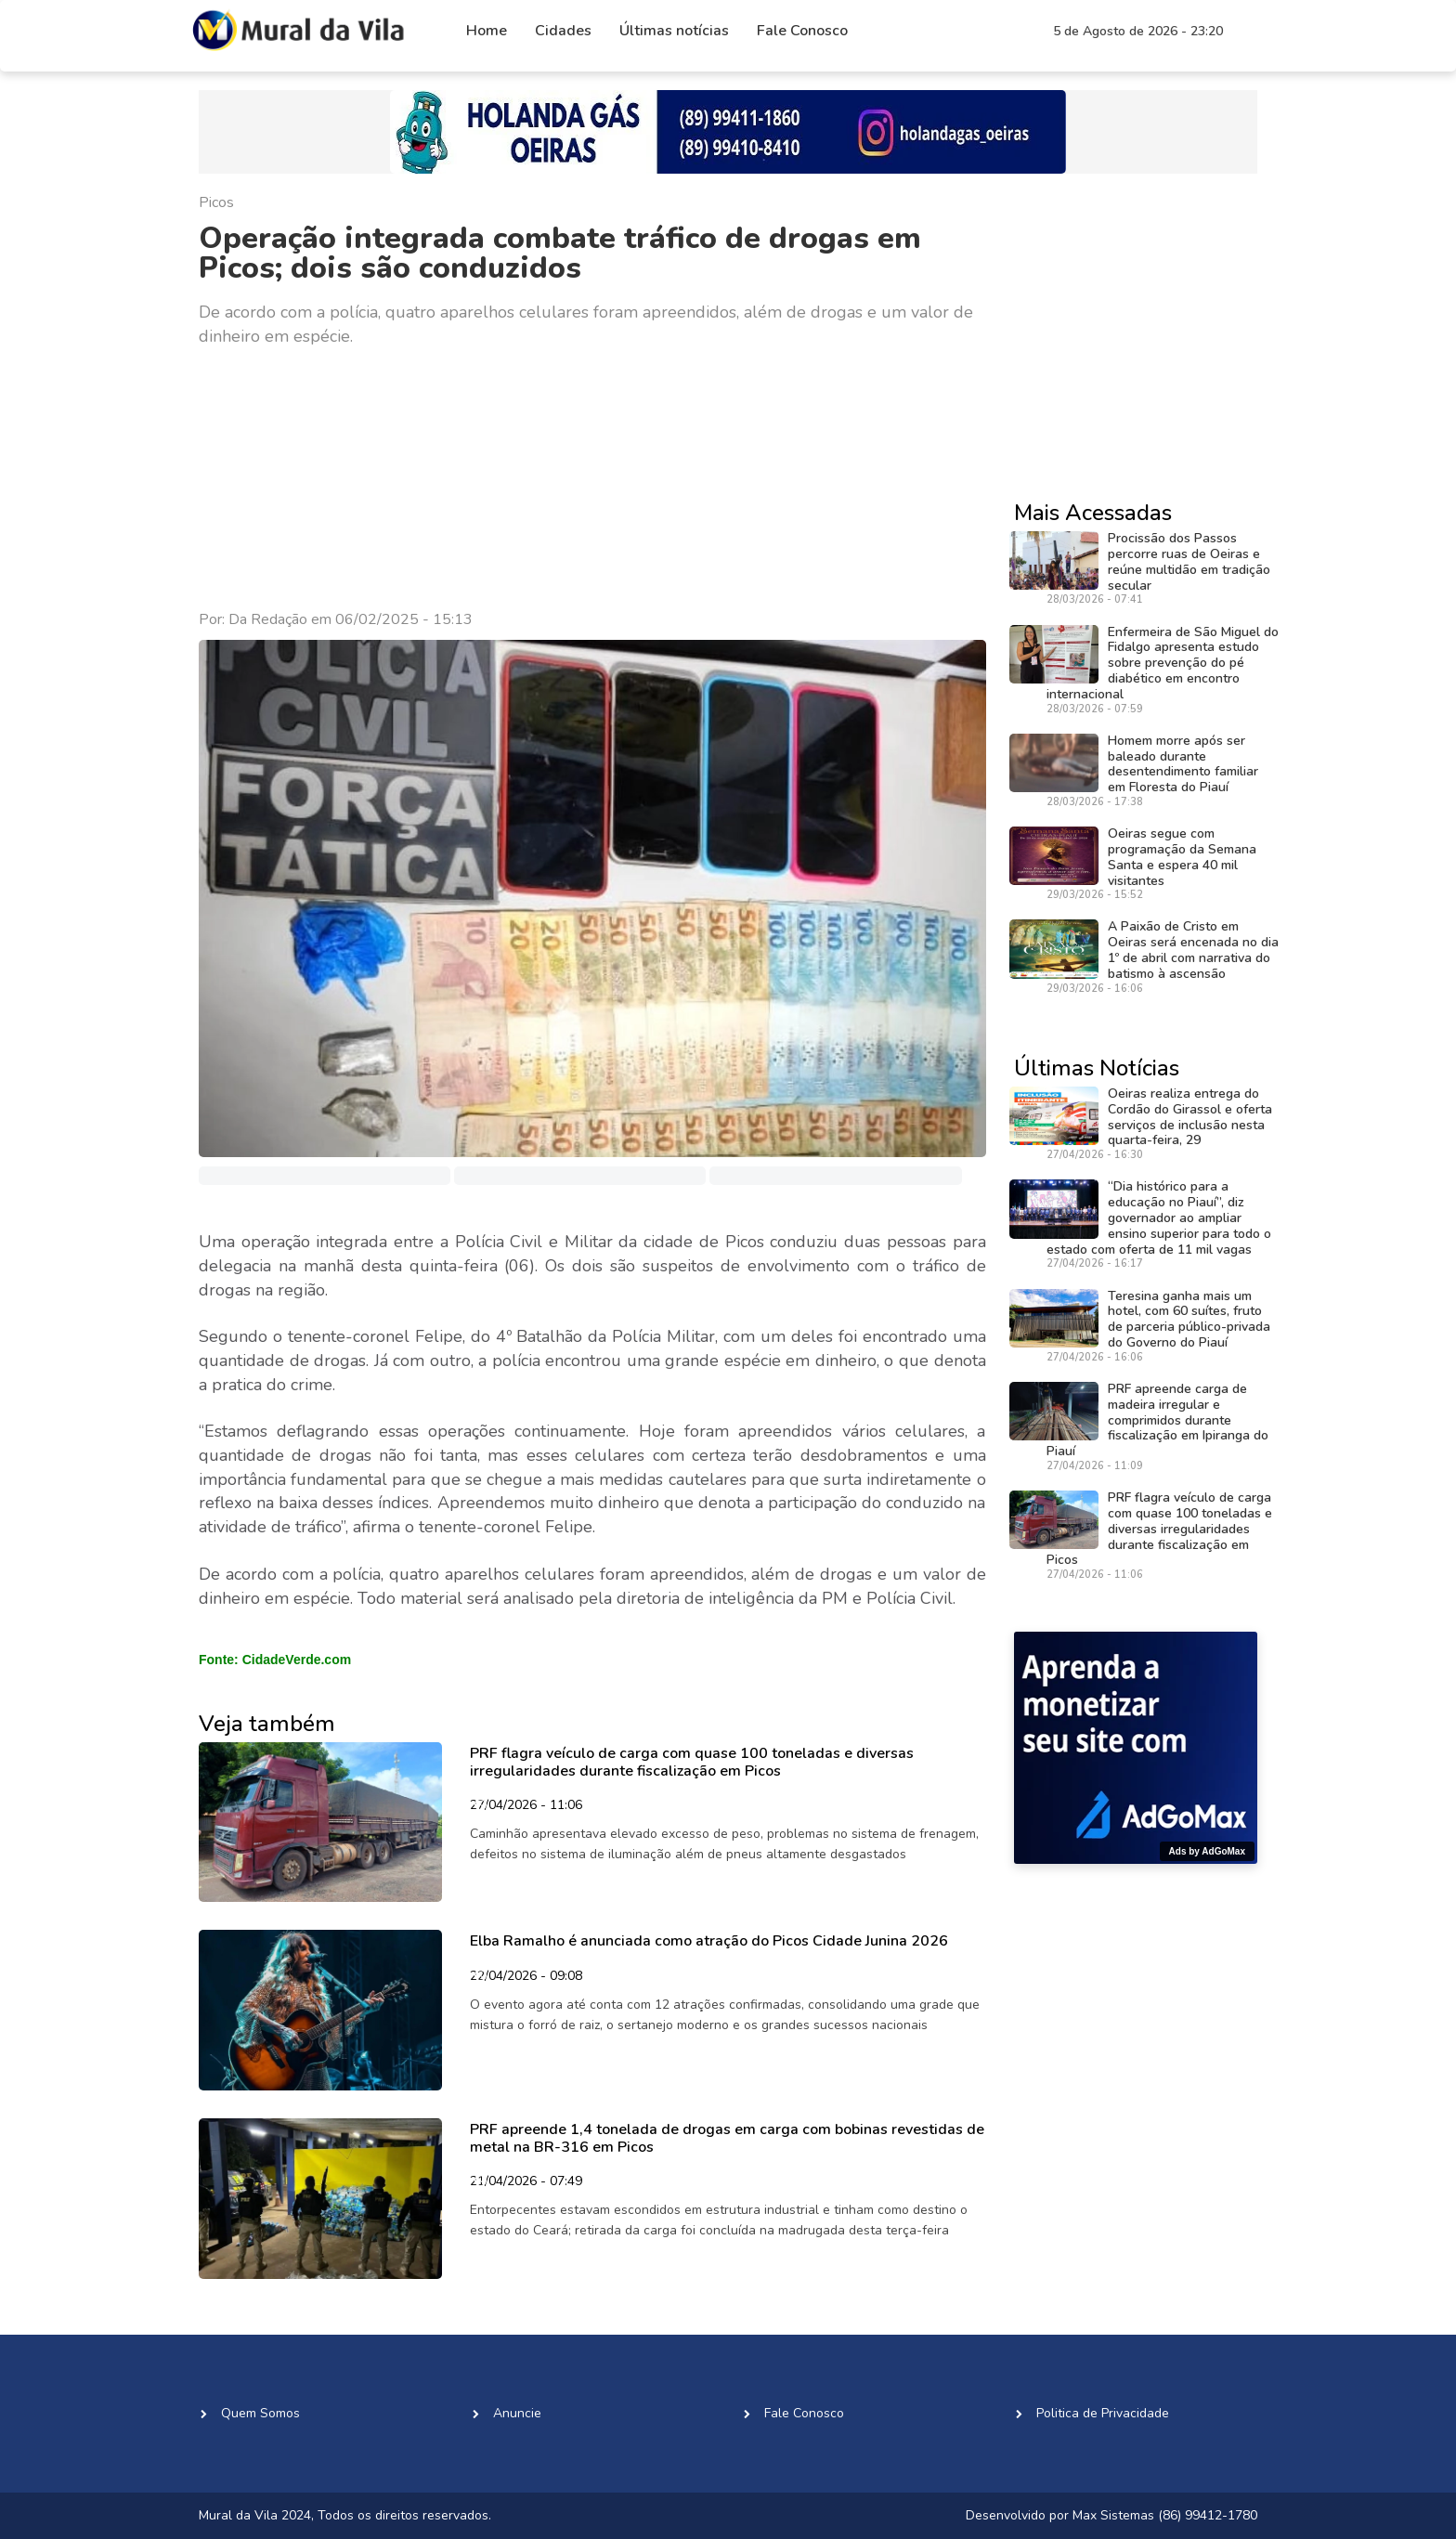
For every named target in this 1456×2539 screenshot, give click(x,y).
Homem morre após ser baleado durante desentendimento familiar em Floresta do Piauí (1183, 764)
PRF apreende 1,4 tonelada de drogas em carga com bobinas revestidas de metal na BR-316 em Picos (727, 2138)
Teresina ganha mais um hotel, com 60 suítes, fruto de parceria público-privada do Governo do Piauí (1189, 1319)
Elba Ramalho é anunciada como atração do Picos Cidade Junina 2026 (709, 1941)
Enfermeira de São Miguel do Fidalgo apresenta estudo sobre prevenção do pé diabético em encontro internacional (1162, 663)
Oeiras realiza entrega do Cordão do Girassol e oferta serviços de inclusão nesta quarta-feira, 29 (1190, 1117)
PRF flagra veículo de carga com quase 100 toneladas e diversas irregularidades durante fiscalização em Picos (692, 1762)
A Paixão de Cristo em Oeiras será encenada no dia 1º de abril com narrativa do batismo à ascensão (1193, 950)
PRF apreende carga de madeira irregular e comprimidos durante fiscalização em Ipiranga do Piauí (1157, 1420)
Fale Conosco (802, 30)
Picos (216, 202)
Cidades (563, 30)
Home (486, 30)
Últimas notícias (674, 30)
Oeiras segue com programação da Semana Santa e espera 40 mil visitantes (1182, 857)
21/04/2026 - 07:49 (526, 2182)
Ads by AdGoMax (1207, 1851)
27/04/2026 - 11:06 (526, 1806)
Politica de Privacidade (1102, 2413)
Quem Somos (260, 2413)
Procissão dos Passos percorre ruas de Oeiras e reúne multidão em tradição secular (1189, 561)
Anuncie (517, 2413)
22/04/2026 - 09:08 (526, 1977)
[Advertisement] (592, 479)
